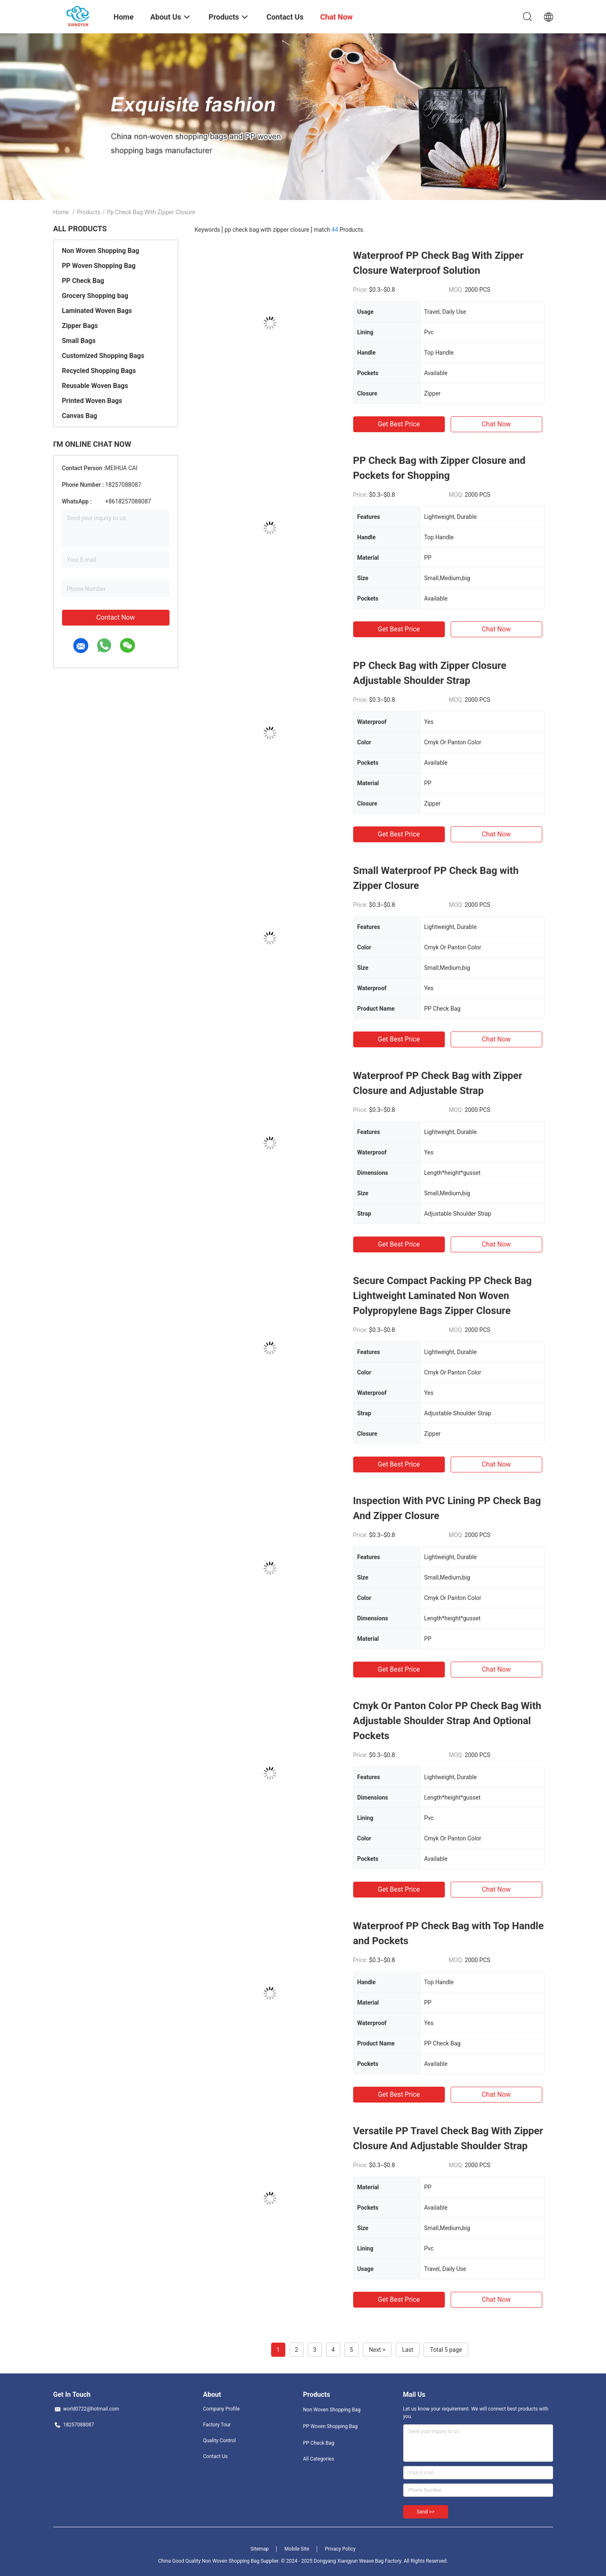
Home (61, 212)
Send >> (425, 2512)
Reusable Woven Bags (95, 386)
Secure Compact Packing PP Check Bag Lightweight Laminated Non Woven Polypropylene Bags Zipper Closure (442, 1296)
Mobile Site (296, 2549)
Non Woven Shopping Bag (101, 251)
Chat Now (496, 424)
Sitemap (259, 2549)
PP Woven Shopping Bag (99, 266)
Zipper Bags (80, 326)
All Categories (318, 2459)
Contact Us (215, 2456)
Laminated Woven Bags (97, 311)
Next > (377, 2349)
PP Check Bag (83, 281)
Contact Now (115, 617)
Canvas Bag (79, 416)
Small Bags (79, 341)
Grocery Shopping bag (95, 296)
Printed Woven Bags (92, 401)
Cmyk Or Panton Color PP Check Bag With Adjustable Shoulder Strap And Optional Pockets (447, 1721)
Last (407, 2349)
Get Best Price (399, 424)
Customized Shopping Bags (103, 356)
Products (88, 212)
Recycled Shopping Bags (99, 371)
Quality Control (219, 2440)
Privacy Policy (340, 2549)
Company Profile (221, 2409)
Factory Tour (217, 2425)
